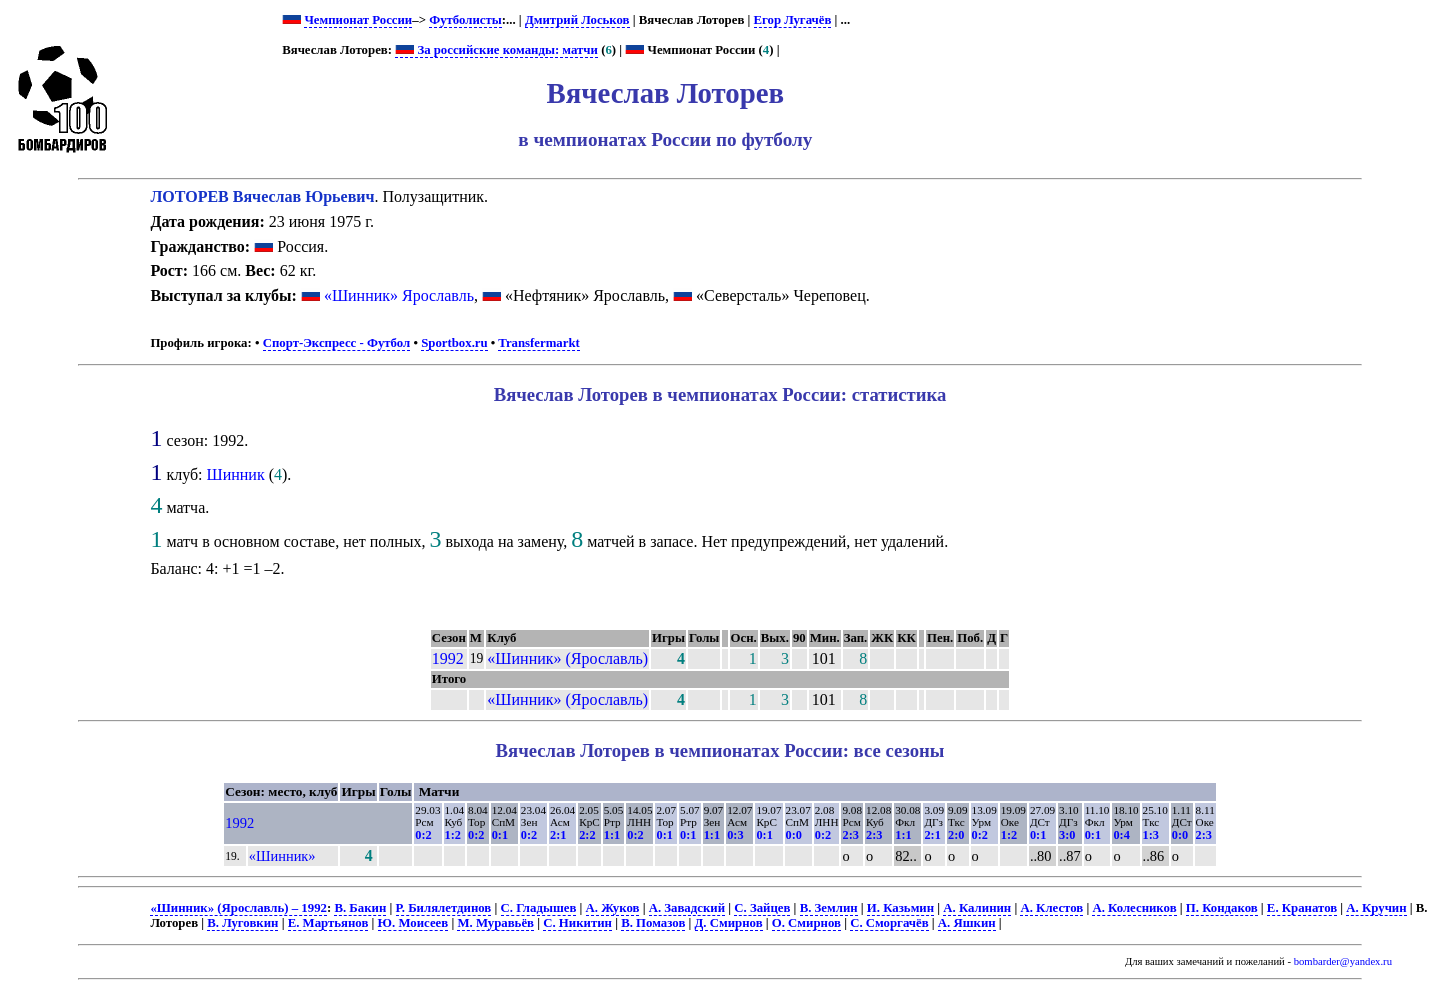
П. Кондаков (1222, 908)
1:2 (453, 835)
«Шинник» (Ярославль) (567, 658)
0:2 (423, 835)
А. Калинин (977, 908)
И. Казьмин (900, 908)
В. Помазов (653, 923)
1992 (448, 658)
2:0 (956, 835)
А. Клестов (1051, 908)
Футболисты (465, 20)
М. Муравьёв (495, 923)
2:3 (850, 835)
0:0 (794, 835)
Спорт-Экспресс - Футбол (337, 343)
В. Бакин (360, 908)
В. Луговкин (242, 923)
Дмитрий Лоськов (577, 20)
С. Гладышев (539, 908)
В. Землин (829, 908)
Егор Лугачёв (793, 20)
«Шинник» (282, 856)
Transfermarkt (539, 343)
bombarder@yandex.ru (1343, 961)
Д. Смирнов (729, 923)
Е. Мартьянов (328, 923)
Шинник (236, 474)
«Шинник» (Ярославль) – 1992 (238, 908)
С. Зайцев (762, 908)
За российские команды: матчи (496, 50)
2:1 (558, 835)
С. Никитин (577, 923)
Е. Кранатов (1302, 908)
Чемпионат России (358, 20)
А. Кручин (1376, 908)
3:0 (1067, 835)
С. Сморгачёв (889, 923)
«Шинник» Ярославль (399, 295)
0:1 (500, 835)
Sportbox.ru (454, 343)
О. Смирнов (806, 923)
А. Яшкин (967, 923)
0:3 (735, 835)
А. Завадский (687, 908)
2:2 (587, 835)
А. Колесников (1134, 908)
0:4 (1121, 835)
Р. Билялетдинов (444, 908)
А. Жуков (613, 908)
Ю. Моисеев (413, 923)
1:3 (1151, 835)
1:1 (612, 835)
